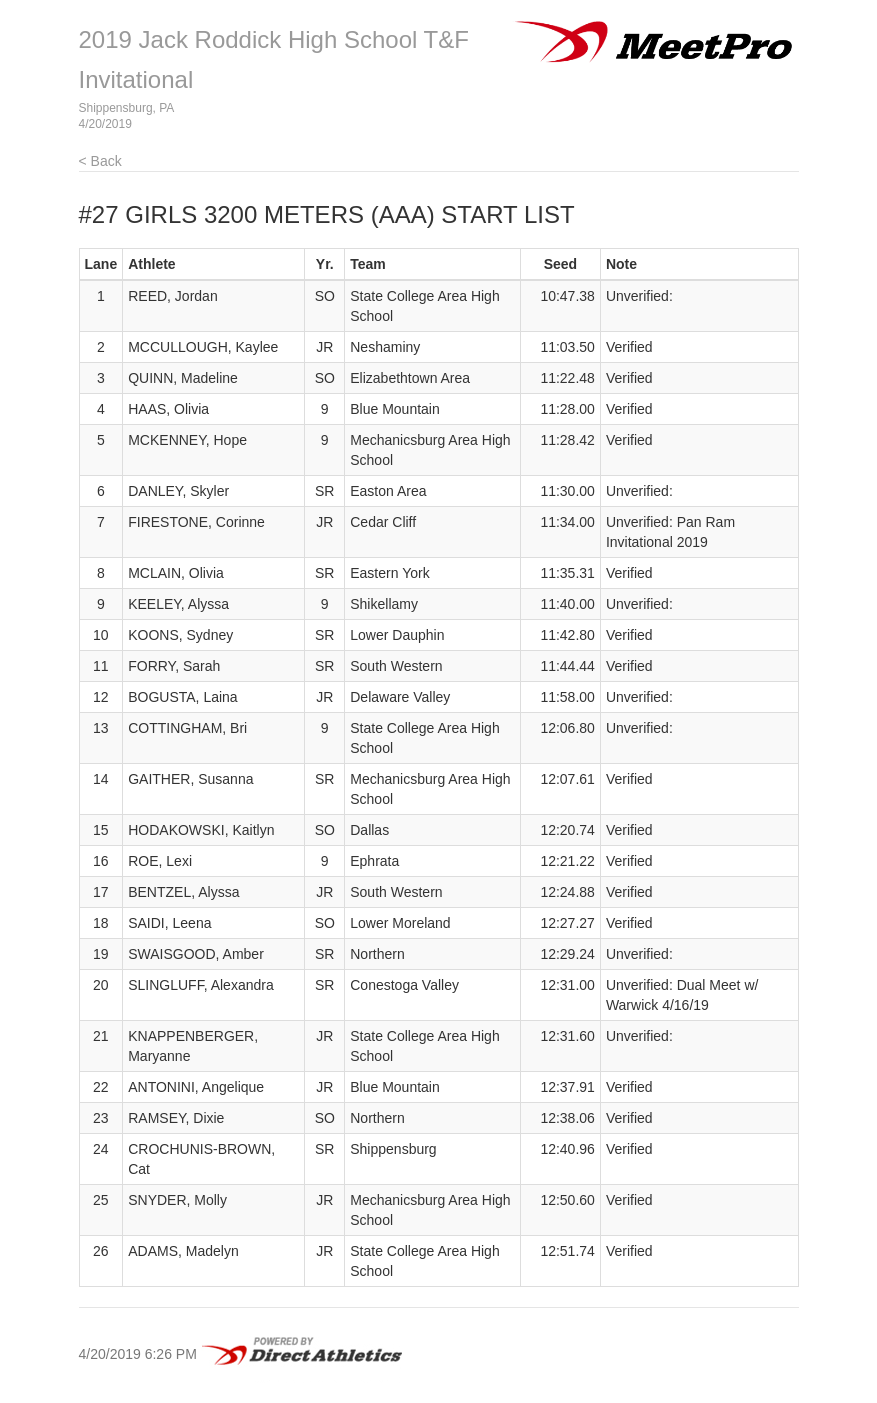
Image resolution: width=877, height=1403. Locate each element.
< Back (100, 161)
